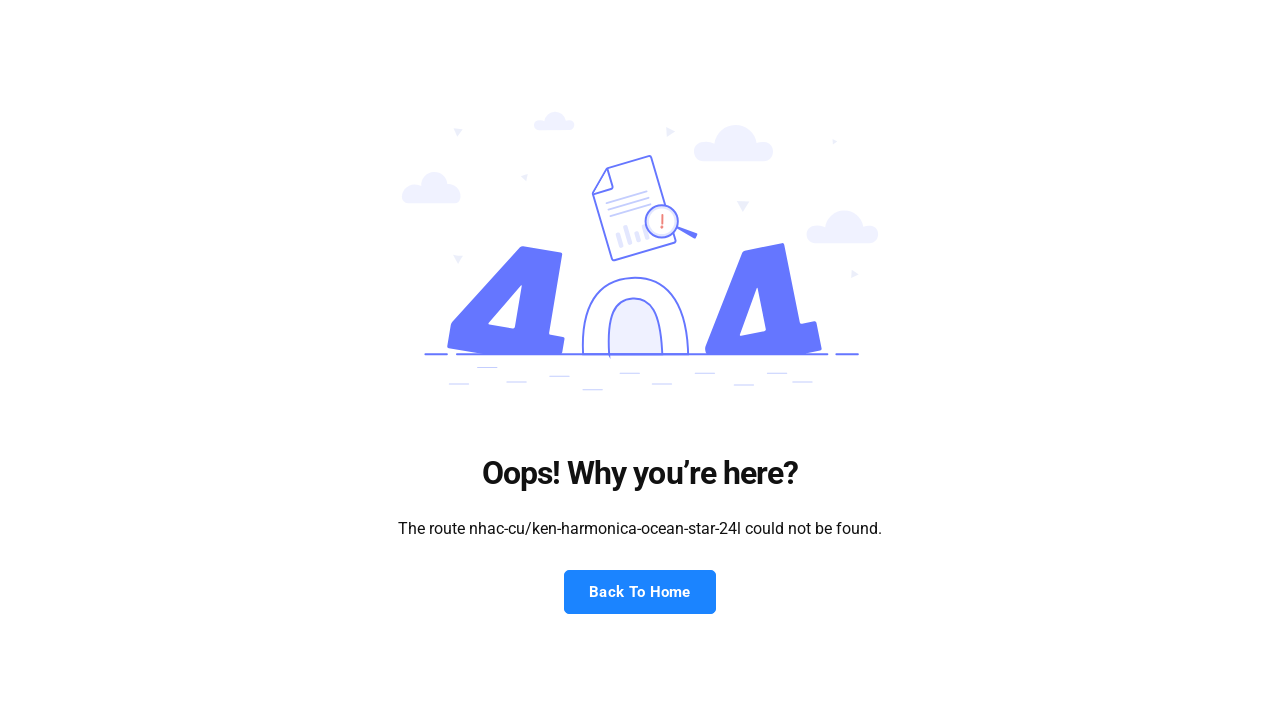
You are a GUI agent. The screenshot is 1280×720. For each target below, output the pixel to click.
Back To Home (640, 592)
